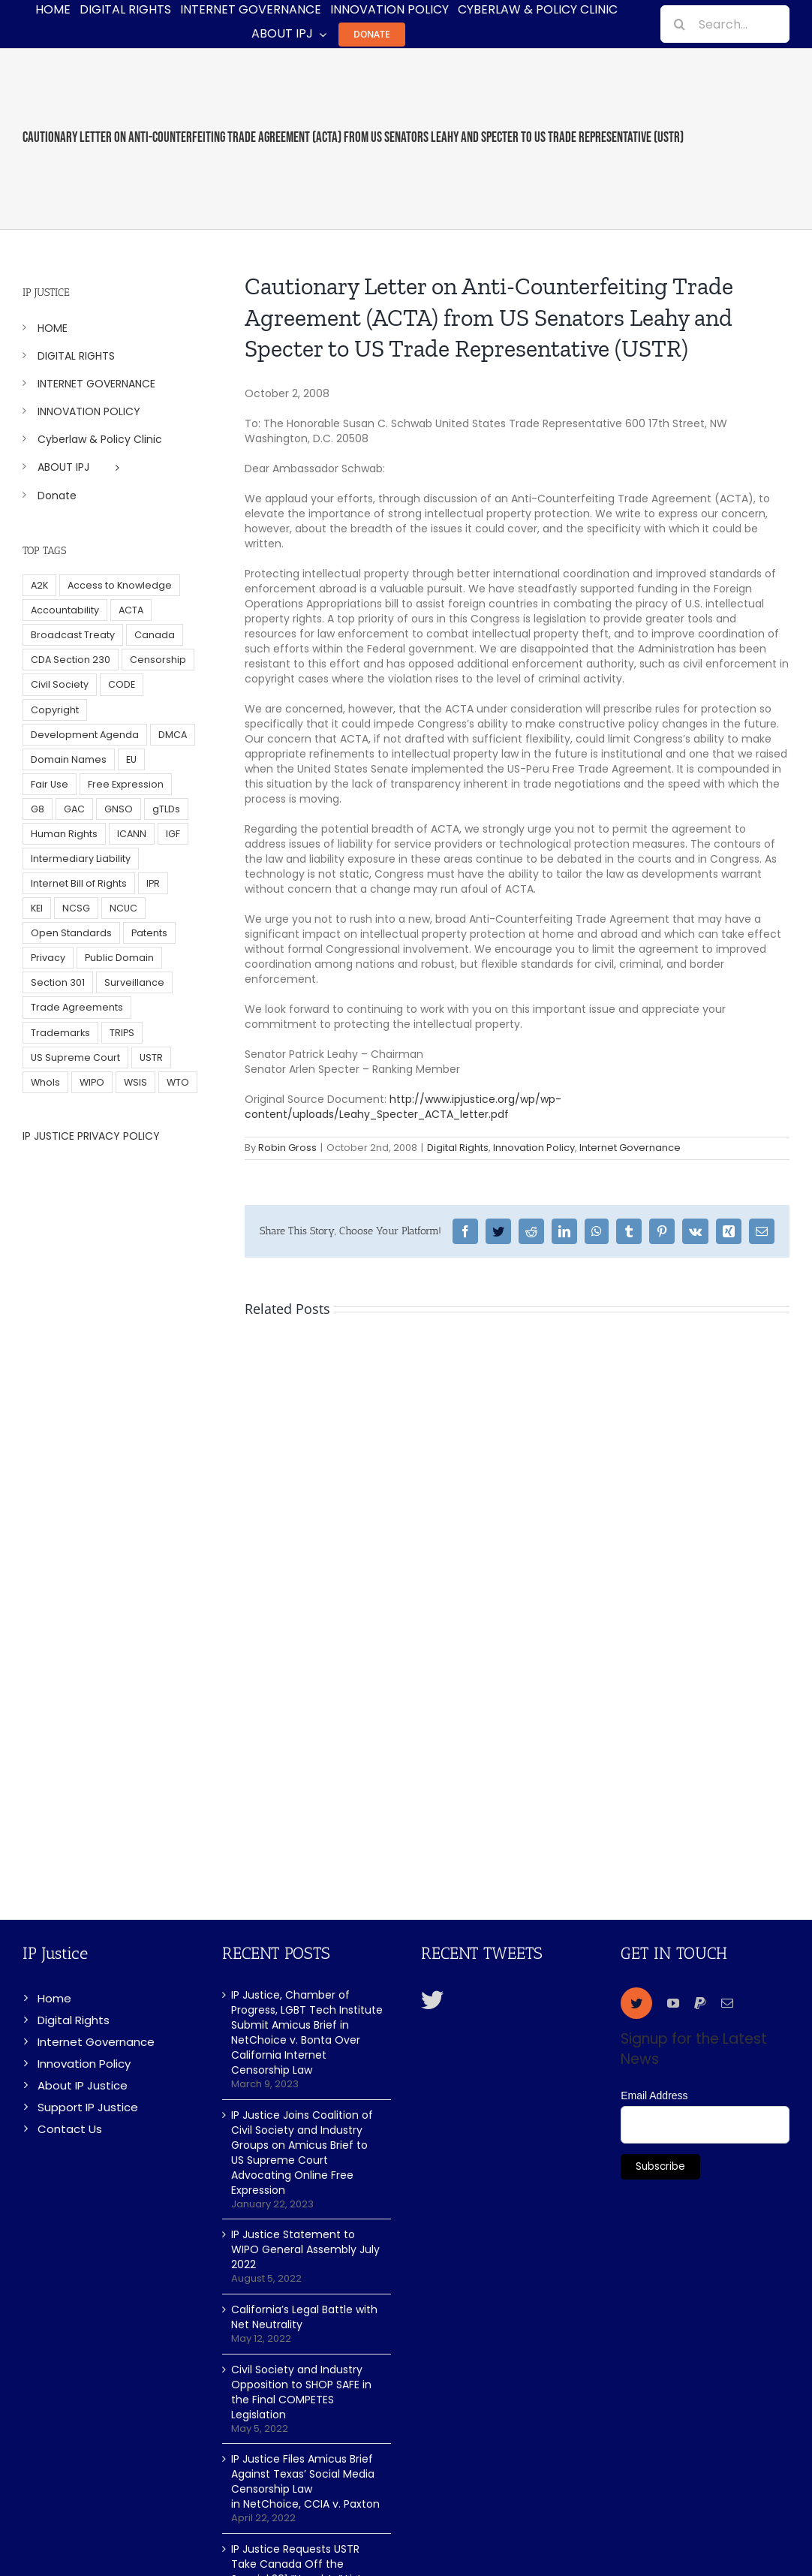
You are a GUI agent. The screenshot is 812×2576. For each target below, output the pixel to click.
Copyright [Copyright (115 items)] (55, 710)
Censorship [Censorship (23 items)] (158, 659)
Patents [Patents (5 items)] (149, 932)
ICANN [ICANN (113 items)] (131, 833)
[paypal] (700, 2003)
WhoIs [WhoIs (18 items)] (45, 1082)
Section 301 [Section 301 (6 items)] (58, 982)
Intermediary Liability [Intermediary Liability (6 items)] (81, 858)
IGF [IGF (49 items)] (173, 833)
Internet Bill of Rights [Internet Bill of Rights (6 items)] (79, 883)
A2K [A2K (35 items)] (39, 585)
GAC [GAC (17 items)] (74, 809)
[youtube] (673, 2003)
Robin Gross (287, 1147)
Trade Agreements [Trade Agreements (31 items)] (77, 1007)
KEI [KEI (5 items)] (37, 908)
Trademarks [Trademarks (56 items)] (60, 1032)
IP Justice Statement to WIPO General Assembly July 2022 (305, 2249)
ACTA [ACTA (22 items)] (131, 610)
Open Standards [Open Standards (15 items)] (71, 932)
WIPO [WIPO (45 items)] (92, 1082)
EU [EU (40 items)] (131, 759)
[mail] (727, 2003)
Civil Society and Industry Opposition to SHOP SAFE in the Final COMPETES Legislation (301, 2392)
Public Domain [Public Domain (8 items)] (119, 957)
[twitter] (636, 2003)
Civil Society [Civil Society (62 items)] (60, 684)
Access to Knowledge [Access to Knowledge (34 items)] (120, 585)
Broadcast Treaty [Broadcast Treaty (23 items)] (73, 634)
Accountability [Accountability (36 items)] (65, 610)
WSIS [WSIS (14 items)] (135, 1082)
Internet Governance (630, 1147)
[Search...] (724, 24)
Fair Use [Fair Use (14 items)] (49, 784)
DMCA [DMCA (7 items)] (172, 734)
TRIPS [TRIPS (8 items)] (122, 1032)
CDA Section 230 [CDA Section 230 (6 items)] (70, 659)
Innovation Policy (534, 1147)
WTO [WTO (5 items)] (178, 1082)
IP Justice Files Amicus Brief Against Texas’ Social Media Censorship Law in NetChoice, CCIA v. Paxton (305, 2481)
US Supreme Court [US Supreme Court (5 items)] (75, 1057)
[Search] (679, 24)
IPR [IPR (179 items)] (153, 883)
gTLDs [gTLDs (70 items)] (166, 809)
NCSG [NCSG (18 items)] (76, 908)
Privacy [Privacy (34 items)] (48, 957)
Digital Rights (458, 1147)
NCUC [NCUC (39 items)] (123, 908)
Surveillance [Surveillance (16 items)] (134, 982)
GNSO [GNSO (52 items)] (118, 809)
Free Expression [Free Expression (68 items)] (126, 784)
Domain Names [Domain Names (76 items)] (69, 759)
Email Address (654, 2095)
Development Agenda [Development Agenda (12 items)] (85, 734)
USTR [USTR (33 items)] (151, 1057)
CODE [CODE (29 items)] (121, 684)
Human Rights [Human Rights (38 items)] (64, 833)
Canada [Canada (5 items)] (154, 634)
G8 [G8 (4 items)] (37, 809)
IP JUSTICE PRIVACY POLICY (91, 1135)
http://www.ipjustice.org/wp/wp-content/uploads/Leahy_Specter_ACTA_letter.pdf (403, 1107)
